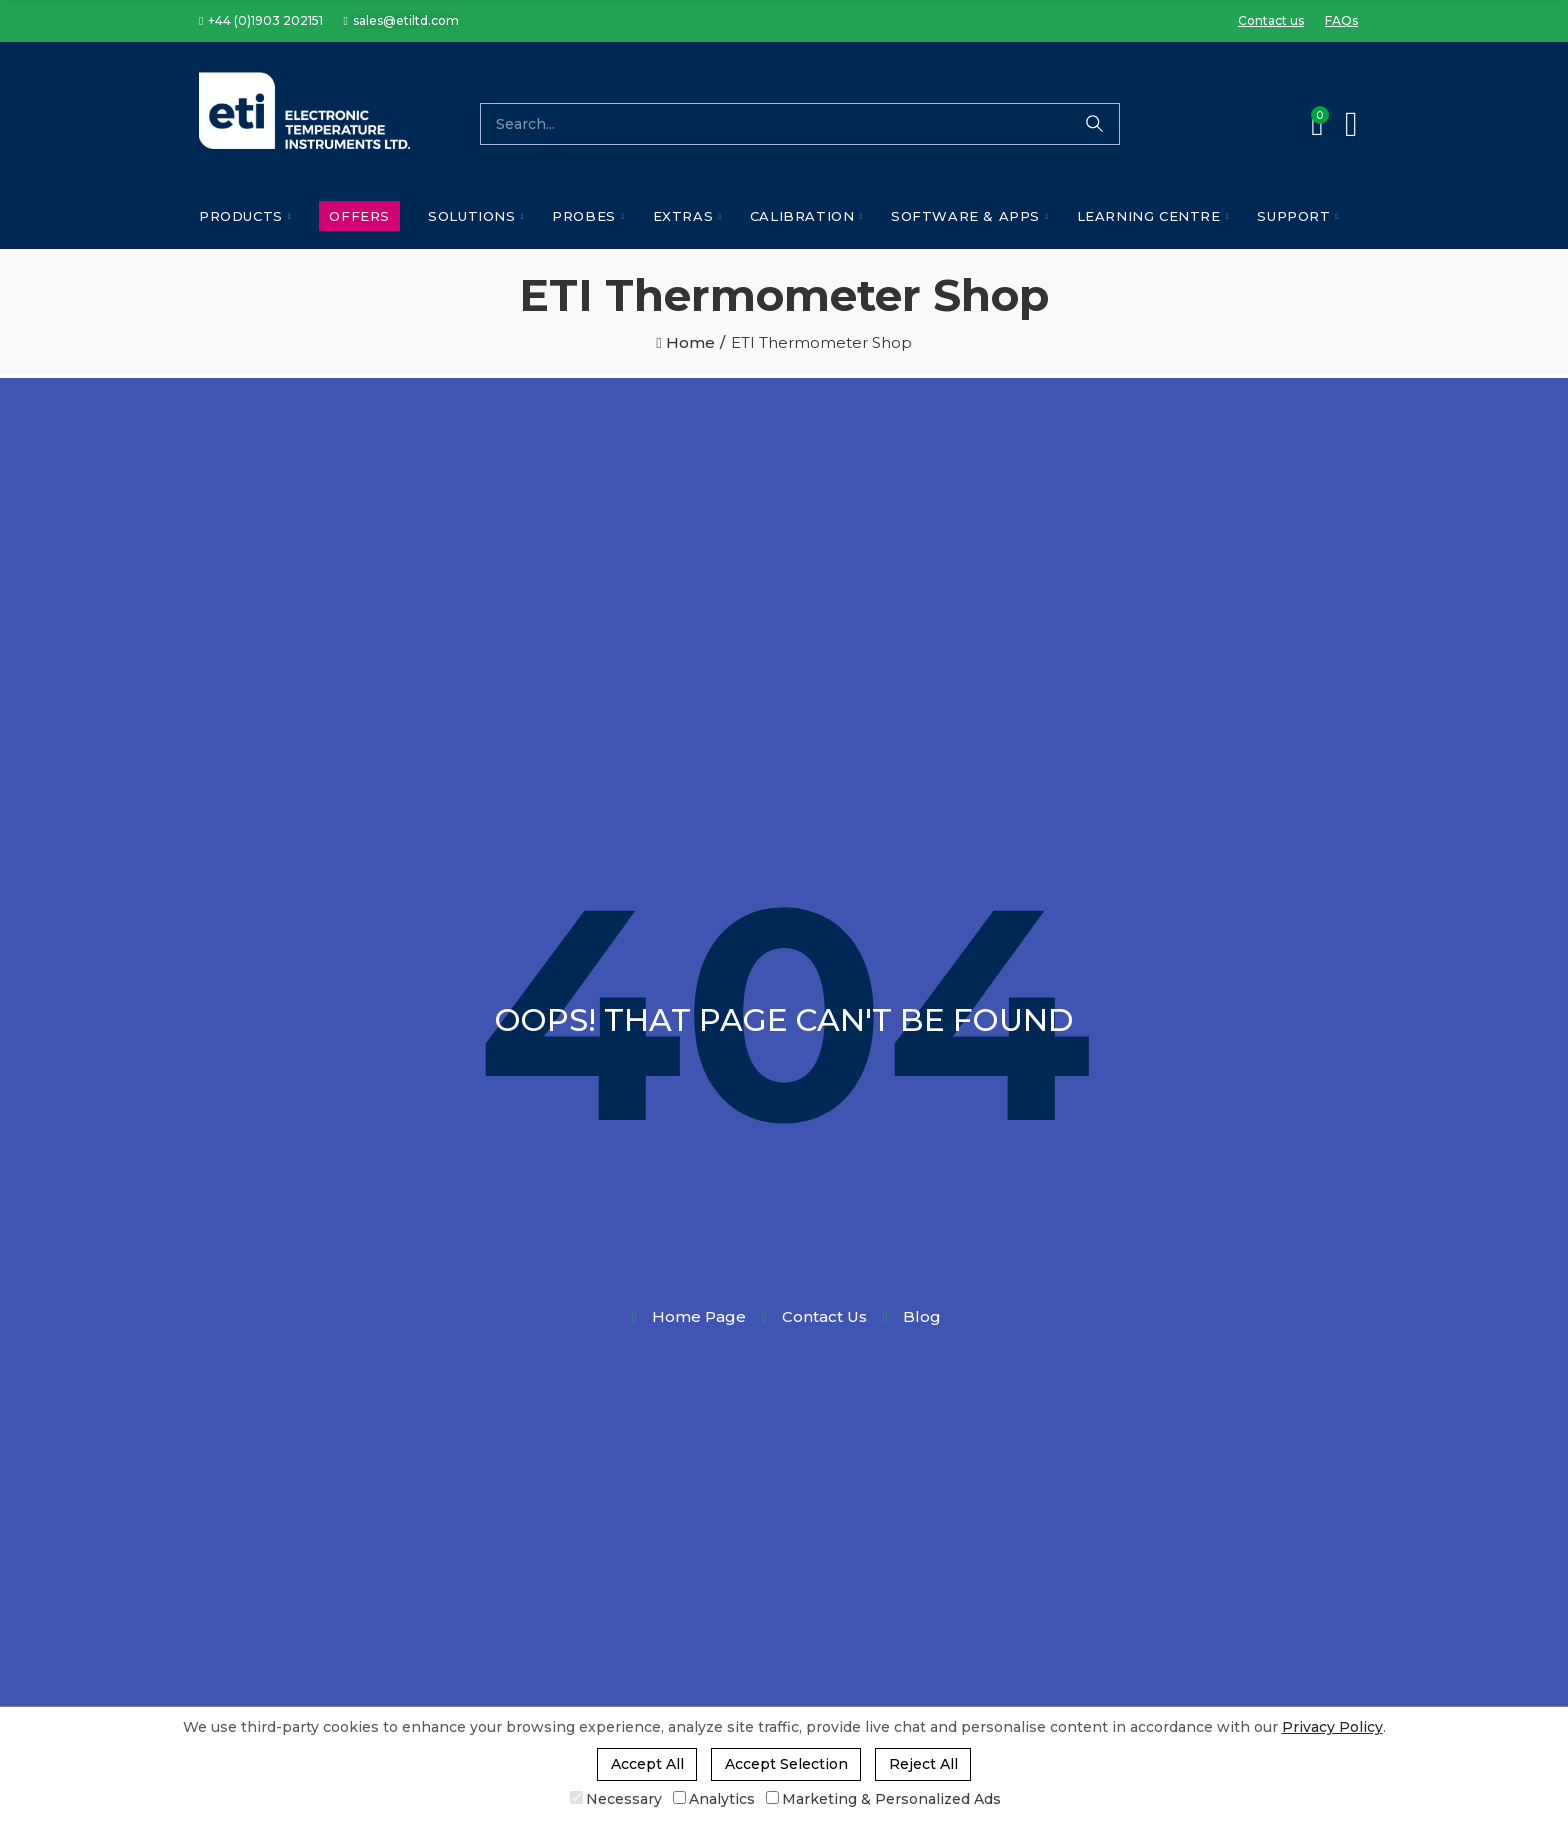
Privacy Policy (1332, 1727)
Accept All (647, 1764)
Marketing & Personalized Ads (883, 1799)
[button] (261, 21)
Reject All (923, 1764)
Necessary (616, 1799)
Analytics (714, 1799)
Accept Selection (786, 1764)
